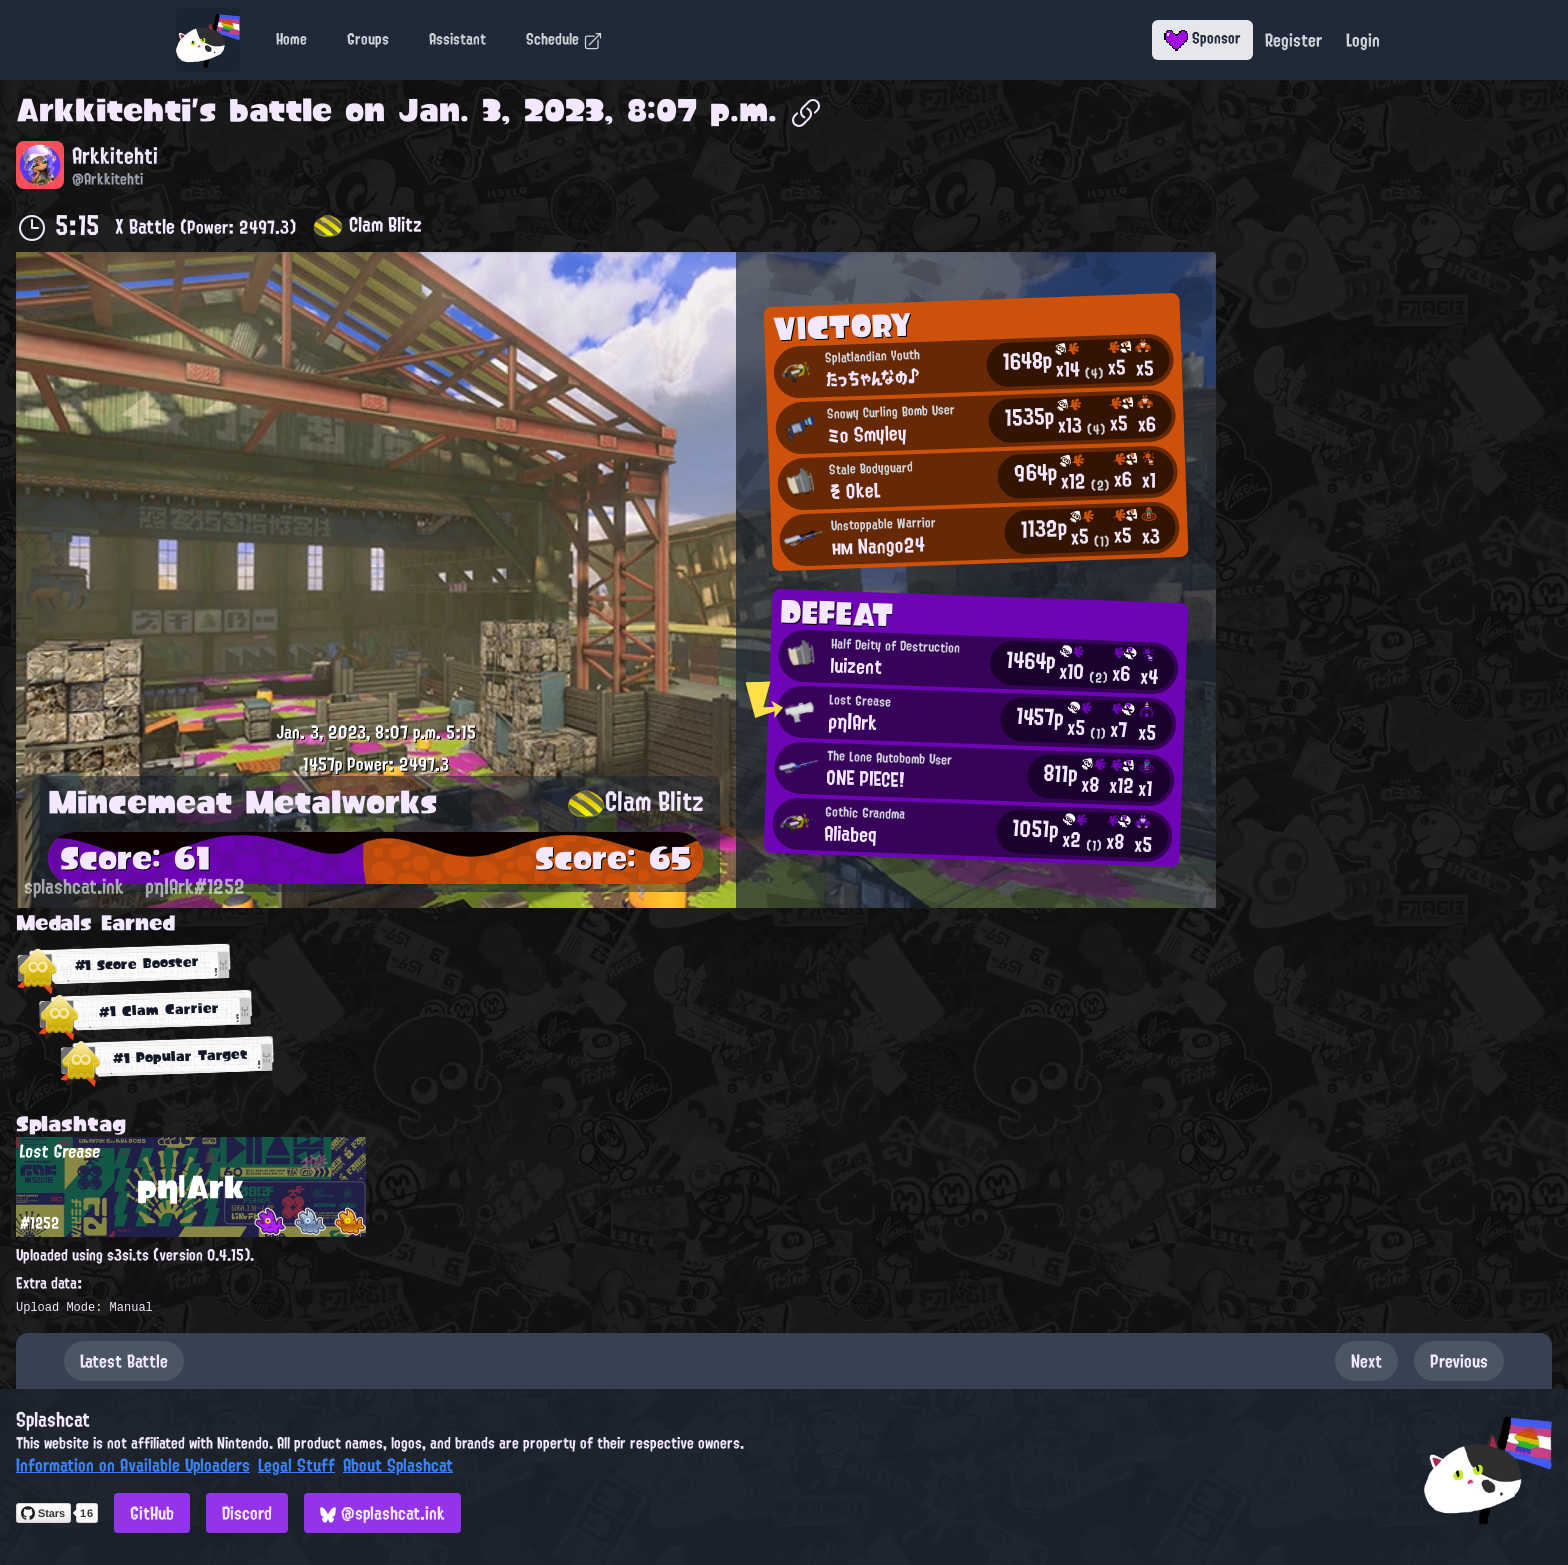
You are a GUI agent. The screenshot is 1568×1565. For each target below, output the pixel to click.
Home (291, 39)
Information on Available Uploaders (133, 1465)
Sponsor (1202, 38)
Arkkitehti (103, 110)
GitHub (152, 1513)
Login (1363, 40)
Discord (247, 1513)
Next (1366, 1361)
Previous (1459, 1361)
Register (1293, 40)
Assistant (457, 39)
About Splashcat (398, 1465)
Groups (368, 39)
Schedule (564, 39)
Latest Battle (124, 1361)
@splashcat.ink (382, 1513)
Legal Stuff (296, 1465)
